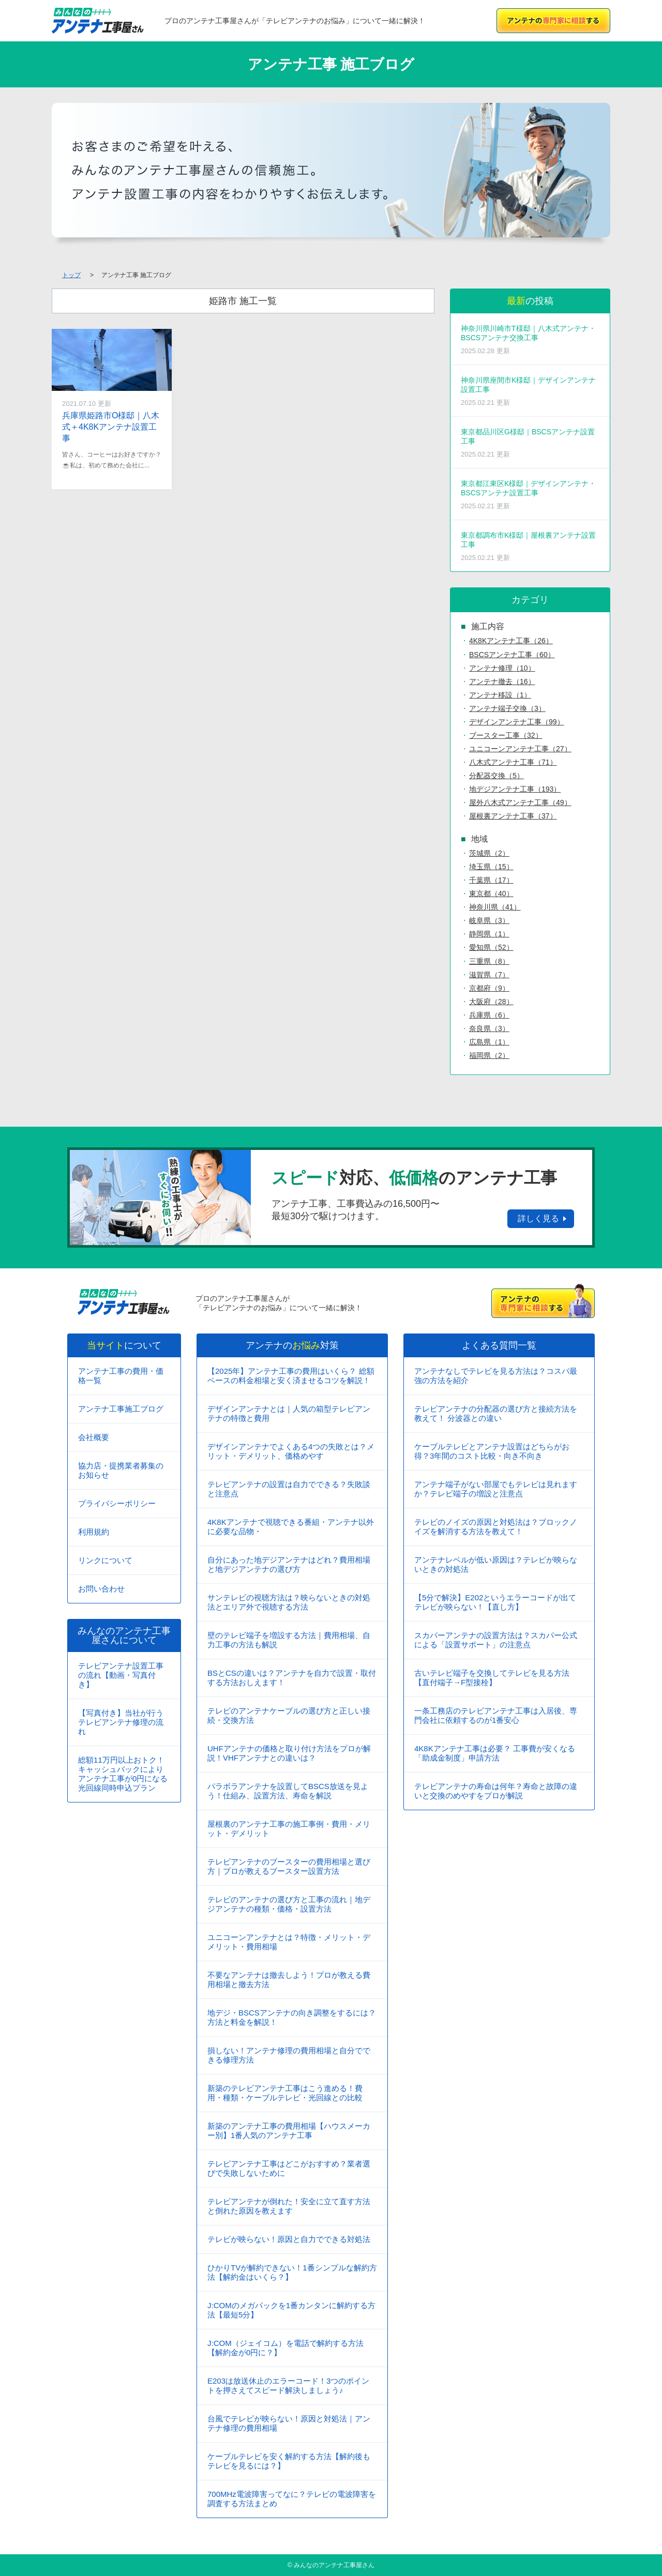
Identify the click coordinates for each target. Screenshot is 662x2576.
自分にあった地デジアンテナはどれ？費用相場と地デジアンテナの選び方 (288, 1564)
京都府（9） (489, 988)
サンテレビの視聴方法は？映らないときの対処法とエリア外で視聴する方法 (288, 1602)
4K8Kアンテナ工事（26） (511, 641)
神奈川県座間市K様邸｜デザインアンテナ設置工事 (530, 391)
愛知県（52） (491, 947)
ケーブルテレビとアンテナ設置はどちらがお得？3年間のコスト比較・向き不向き (491, 1451)
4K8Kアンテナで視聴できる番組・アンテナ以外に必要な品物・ (290, 1527)
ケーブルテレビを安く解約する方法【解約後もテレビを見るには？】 (288, 2461)
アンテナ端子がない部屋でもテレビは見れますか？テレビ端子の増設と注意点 (495, 1489)
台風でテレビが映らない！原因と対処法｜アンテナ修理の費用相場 (288, 2423)
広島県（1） (489, 1042)
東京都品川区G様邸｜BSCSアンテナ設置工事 (530, 443)
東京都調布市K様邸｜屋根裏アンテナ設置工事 (530, 546)
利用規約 (93, 1531)
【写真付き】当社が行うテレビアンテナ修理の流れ (120, 1722)
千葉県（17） (491, 880)
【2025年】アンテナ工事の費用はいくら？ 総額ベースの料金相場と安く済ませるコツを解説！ (290, 1376)
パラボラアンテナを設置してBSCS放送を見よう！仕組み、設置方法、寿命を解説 (287, 1791)
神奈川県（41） (495, 907)
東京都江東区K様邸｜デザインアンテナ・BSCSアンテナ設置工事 (530, 494)
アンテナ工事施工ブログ (120, 1408)
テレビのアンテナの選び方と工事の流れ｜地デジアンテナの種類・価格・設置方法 (288, 1904)
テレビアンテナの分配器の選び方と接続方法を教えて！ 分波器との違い (495, 1413)
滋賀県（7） (489, 975)
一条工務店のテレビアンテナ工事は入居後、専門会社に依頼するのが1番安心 (495, 1715)
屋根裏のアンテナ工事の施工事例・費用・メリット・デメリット (288, 1829)
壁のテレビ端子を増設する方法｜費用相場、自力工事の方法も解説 (288, 1640)
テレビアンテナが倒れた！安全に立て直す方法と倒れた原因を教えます (288, 2206)
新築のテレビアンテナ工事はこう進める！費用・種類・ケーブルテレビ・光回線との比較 (285, 2093)
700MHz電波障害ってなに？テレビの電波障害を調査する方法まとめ (291, 2499)
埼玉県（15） (491, 866)
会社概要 (93, 1437)
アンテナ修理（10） (502, 668)
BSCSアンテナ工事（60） (512, 654)
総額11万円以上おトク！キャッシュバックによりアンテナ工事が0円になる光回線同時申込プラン (123, 1773)
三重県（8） (489, 961)
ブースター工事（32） (506, 735)
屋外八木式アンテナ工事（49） (520, 802)
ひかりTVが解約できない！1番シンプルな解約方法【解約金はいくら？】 (292, 2272)
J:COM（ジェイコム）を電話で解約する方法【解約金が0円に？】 (285, 2348)
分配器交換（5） (496, 775)
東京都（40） (491, 893)
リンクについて (105, 1560)
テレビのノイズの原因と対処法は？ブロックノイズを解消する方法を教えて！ (495, 1527)
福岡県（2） (489, 1055)
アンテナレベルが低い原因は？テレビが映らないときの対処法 (495, 1564)
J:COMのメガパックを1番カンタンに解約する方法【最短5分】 (291, 2310)
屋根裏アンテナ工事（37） (513, 816)
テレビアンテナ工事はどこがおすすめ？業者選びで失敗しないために (288, 2168)
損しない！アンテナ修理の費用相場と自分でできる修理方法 (288, 2055)
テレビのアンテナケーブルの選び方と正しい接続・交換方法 (288, 1715)
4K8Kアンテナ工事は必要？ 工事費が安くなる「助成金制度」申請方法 (494, 1753)
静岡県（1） (489, 934)
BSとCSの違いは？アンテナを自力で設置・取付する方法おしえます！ (291, 1678)
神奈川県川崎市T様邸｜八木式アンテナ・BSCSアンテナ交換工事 (530, 339)
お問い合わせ (101, 1588)
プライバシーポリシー (117, 1503)
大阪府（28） (491, 1001)
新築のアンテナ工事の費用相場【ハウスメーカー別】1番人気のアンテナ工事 (288, 2131)
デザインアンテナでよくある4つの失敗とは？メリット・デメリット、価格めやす (290, 1451)
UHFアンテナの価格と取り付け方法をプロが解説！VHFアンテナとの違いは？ (289, 1753)
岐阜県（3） (489, 920)
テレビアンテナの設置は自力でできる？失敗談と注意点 (288, 1489)
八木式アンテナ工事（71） (513, 762)
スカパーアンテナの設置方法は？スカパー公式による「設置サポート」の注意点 (495, 1640)
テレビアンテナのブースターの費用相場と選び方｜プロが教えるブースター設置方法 (288, 1866)
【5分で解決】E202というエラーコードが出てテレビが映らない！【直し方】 (495, 1602)
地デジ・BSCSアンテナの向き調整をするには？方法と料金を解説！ (291, 2017)
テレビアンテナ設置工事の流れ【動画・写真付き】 (120, 1675)
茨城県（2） (489, 853)
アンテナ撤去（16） (502, 681)
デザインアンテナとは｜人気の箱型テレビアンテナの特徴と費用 (288, 1413)
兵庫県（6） (489, 1015)
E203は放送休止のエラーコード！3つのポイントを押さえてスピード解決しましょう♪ (288, 2385)
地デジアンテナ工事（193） (515, 789)
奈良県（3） (489, 1028)
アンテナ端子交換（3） (507, 708)
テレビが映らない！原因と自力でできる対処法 (288, 2239)
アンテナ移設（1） (500, 695)
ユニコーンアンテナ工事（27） (520, 749)
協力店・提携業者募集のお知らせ (120, 1470)
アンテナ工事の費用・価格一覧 (120, 1376)
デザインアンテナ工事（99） (516, 722)
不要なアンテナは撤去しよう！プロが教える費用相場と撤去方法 (288, 1980)
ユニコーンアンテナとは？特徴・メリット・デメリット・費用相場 (288, 1942)
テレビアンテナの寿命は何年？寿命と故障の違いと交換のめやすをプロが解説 (495, 1791)
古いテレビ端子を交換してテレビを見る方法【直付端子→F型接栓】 (491, 1678)
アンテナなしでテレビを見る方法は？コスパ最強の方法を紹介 (495, 1376)
